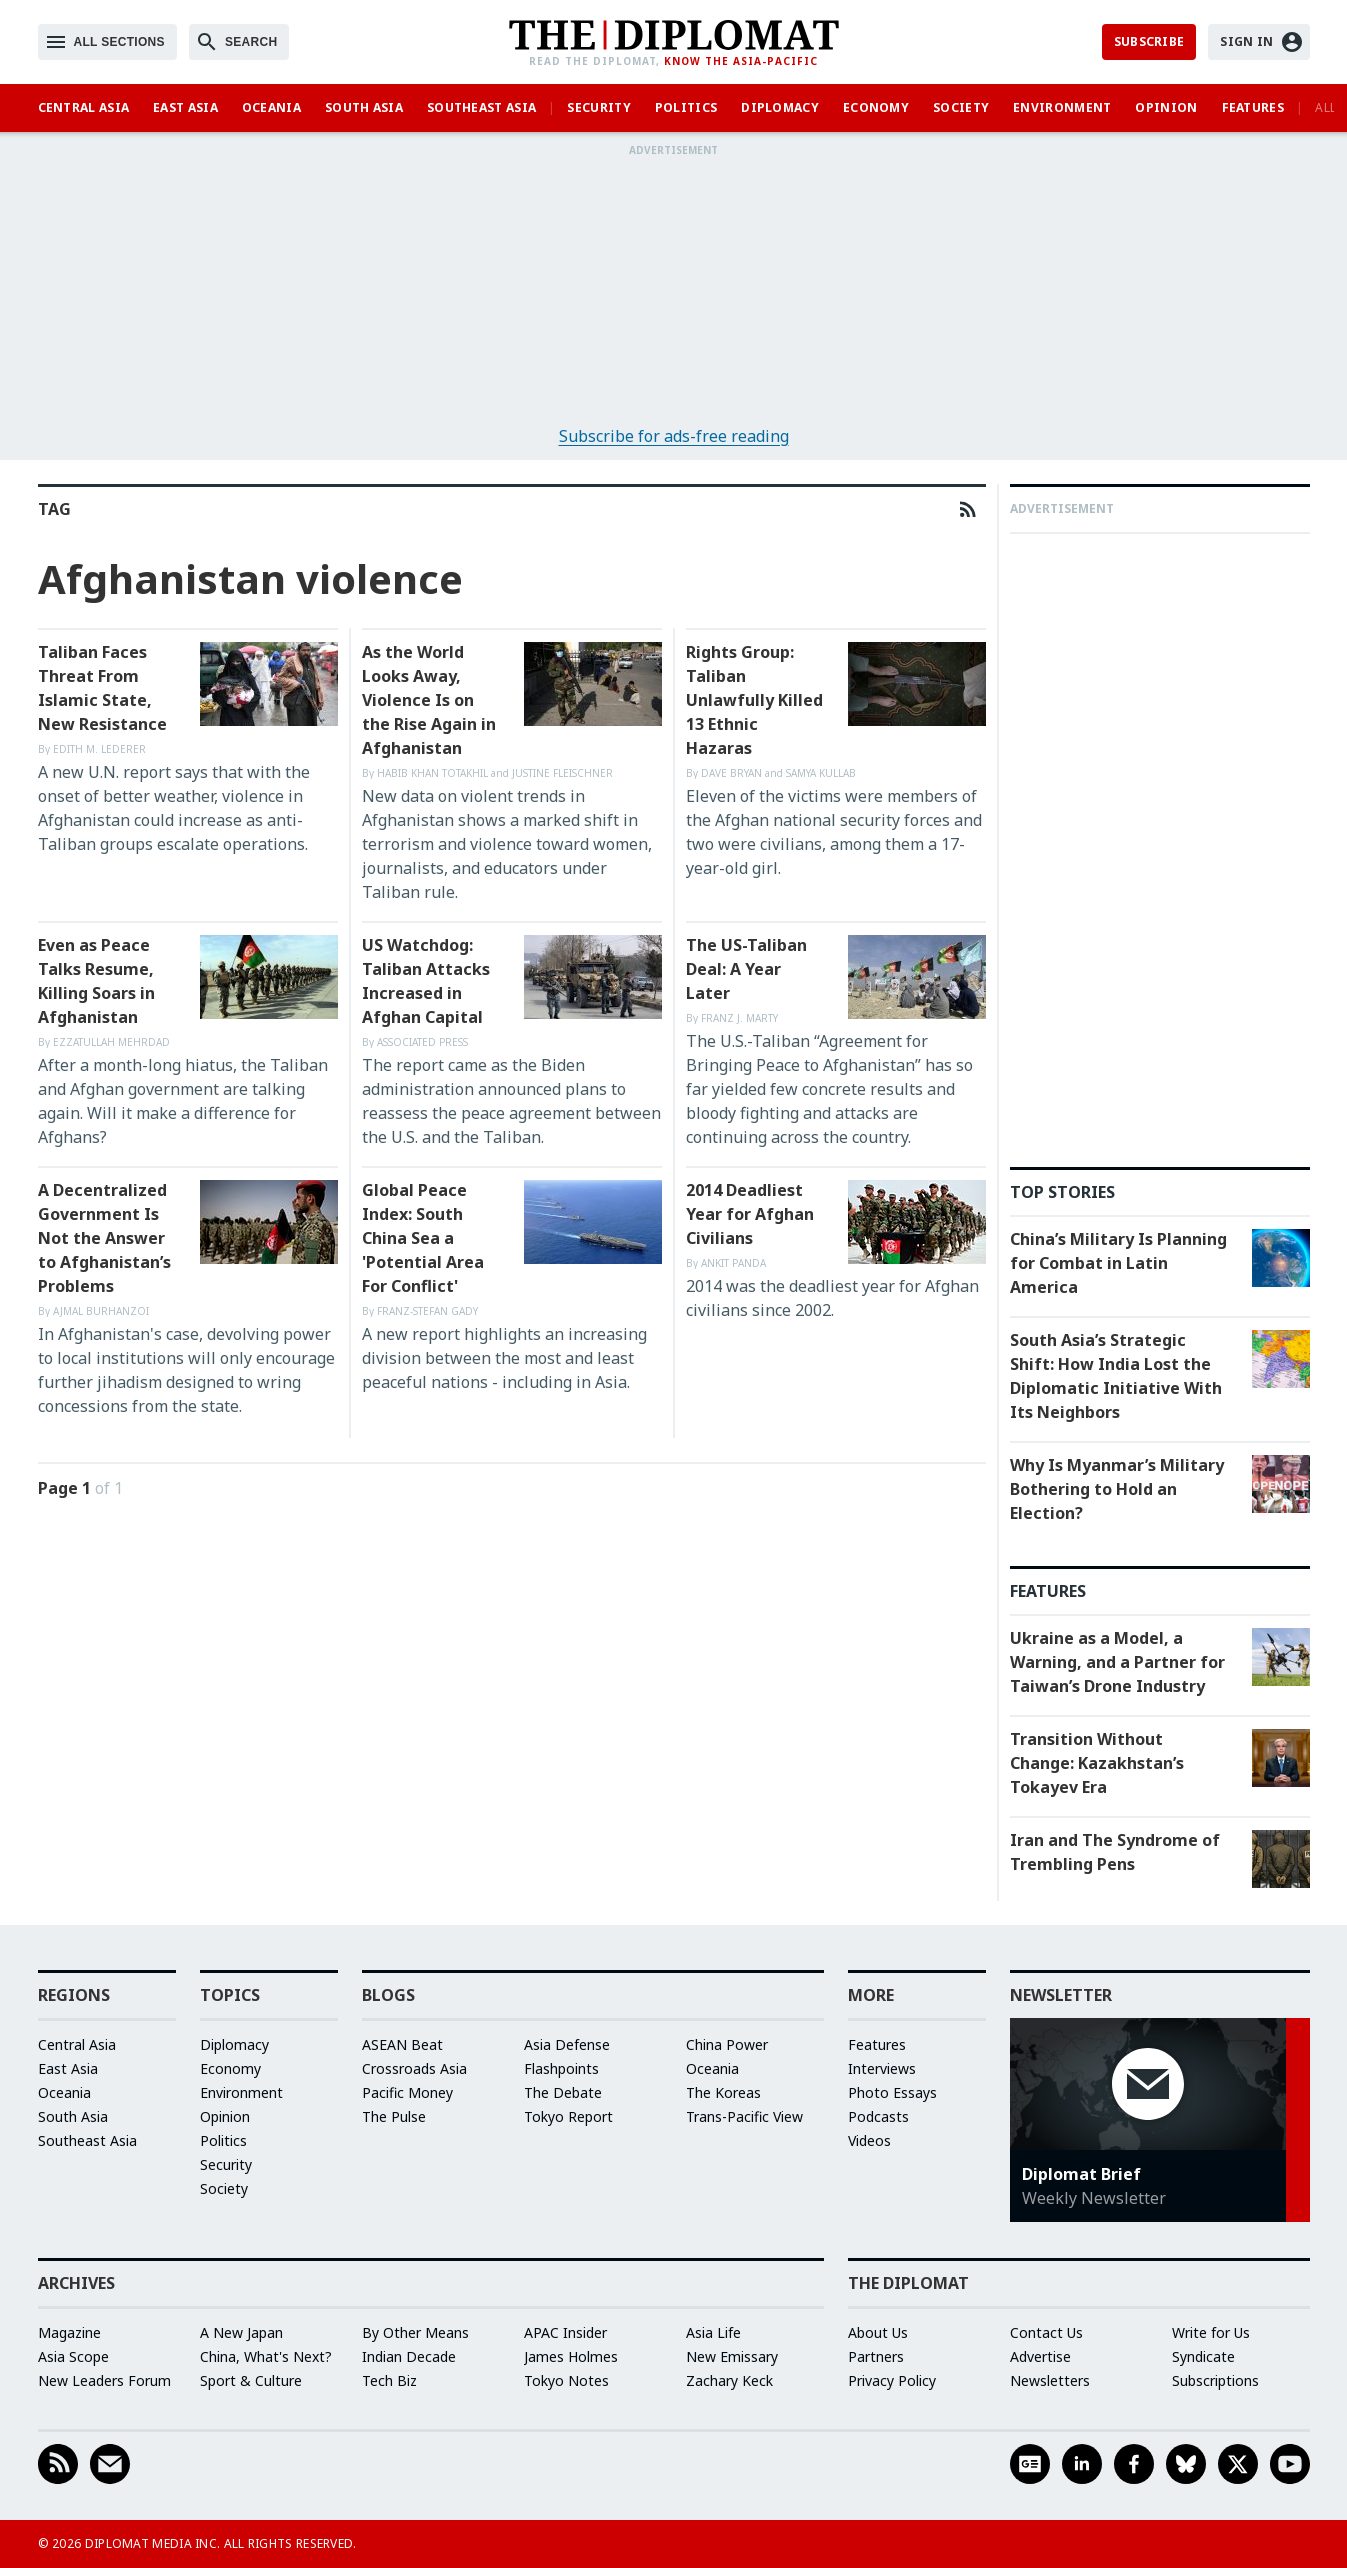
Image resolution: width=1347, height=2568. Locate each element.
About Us (878, 2332)
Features (1253, 107)
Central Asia (84, 107)
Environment (1062, 107)
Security (598, 107)
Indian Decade (409, 2356)
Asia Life (713, 2332)
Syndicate (1203, 2356)
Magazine (69, 2332)
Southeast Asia (481, 107)
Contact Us (1046, 2332)
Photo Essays (892, 2092)
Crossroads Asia (414, 2068)
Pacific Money (407, 2092)
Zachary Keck (729, 2380)
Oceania (271, 107)
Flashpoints (561, 2068)
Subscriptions (1215, 2380)
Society (961, 107)
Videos (869, 2140)
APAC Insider (565, 2332)
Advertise (1040, 2356)
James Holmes (571, 2356)
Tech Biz (389, 2380)
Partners (876, 2356)
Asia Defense (567, 2044)
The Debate (563, 2092)
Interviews (882, 2068)
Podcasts (878, 2116)
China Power (727, 2044)
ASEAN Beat (402, 2044)
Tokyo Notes (566, 2380)
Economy (876, 107)
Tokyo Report (568, 2116)
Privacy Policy (892, 2380)
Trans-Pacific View (744, 2116)
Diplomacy (780, 107)
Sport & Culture (251, 2380)
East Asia (185, 107)
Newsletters (1050, 2380)
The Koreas (723, 2092)
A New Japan (241, 2332)
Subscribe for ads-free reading (674, 436)
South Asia (364, 107)
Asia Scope (73, 2356)
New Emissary (732, 2356)
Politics (686, 107)
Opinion (1166, 107)
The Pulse (394, 2116)
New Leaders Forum (104, 2380)
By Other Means (415, 2332)
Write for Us (1211, 2332)
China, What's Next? (266, 2356)
